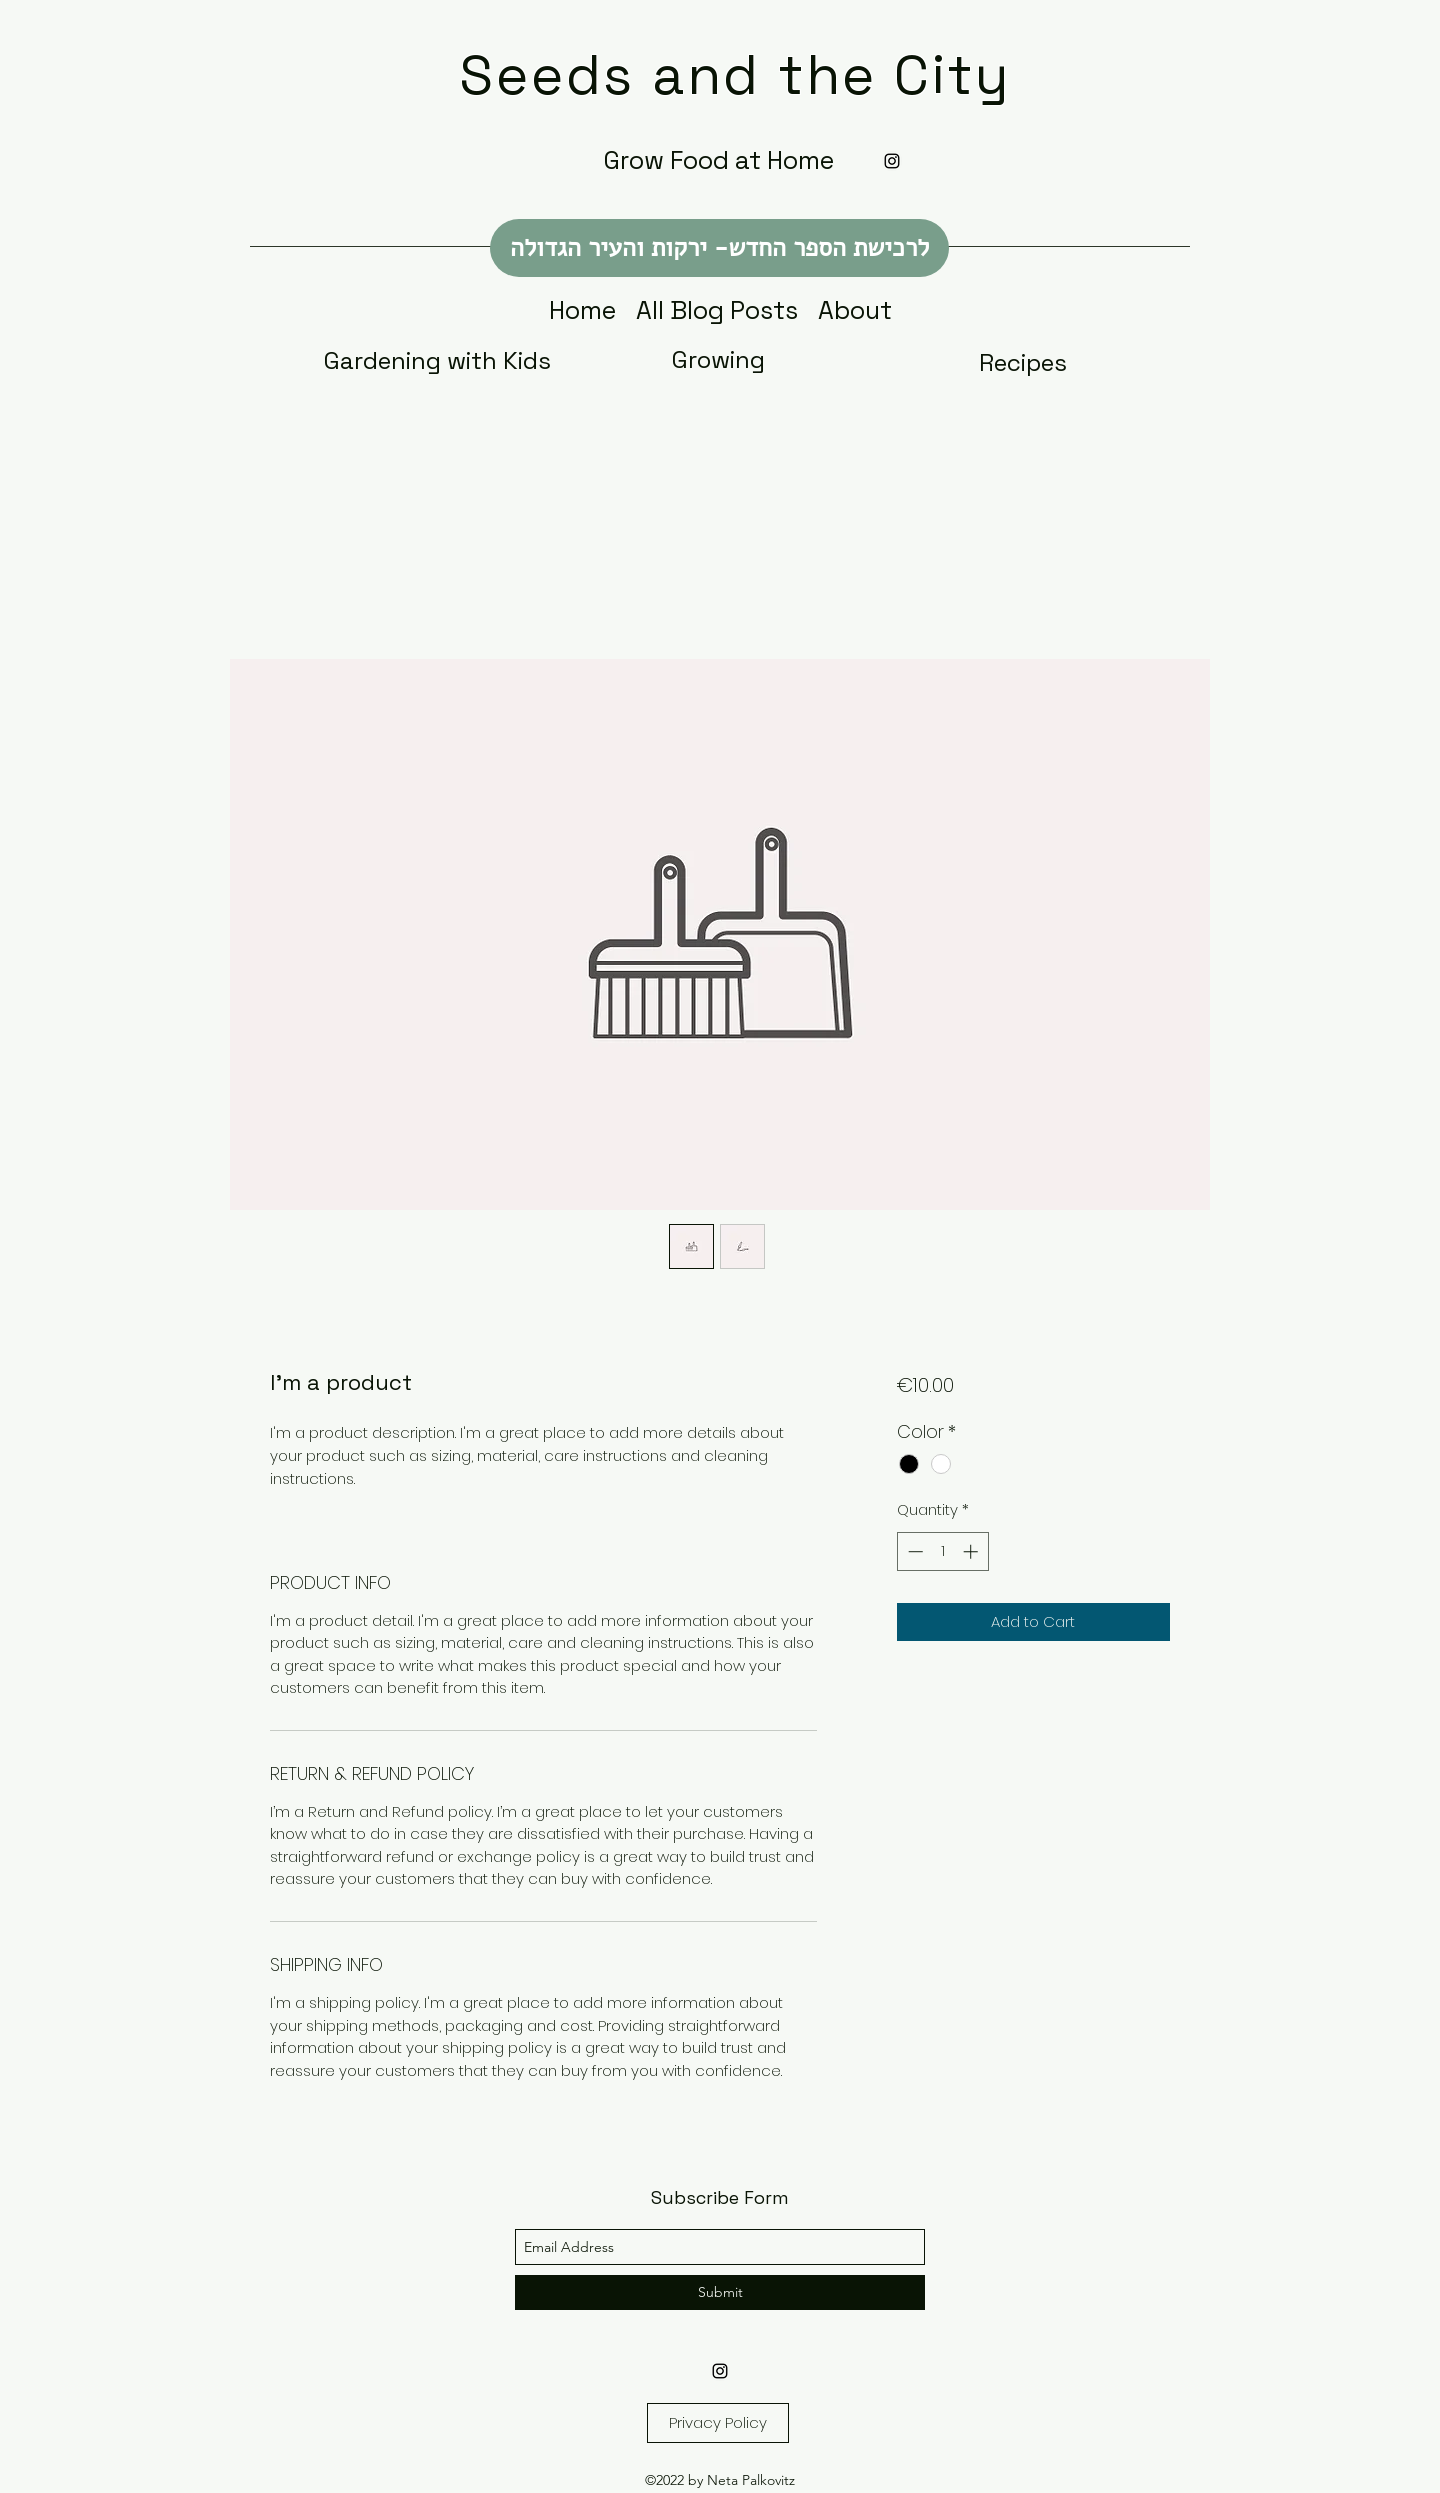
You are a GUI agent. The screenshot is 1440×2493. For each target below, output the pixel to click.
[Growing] (718, 360)
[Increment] (972, 1551)
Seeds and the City (735, 75)
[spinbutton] (942, 1551)
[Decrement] (913, 1551)
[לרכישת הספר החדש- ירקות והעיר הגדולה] (719, 248)
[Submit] (720, 2292)
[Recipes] (1023, 363)
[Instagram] (892, 161)
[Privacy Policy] (718, 2423)
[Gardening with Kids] (437, 360)
